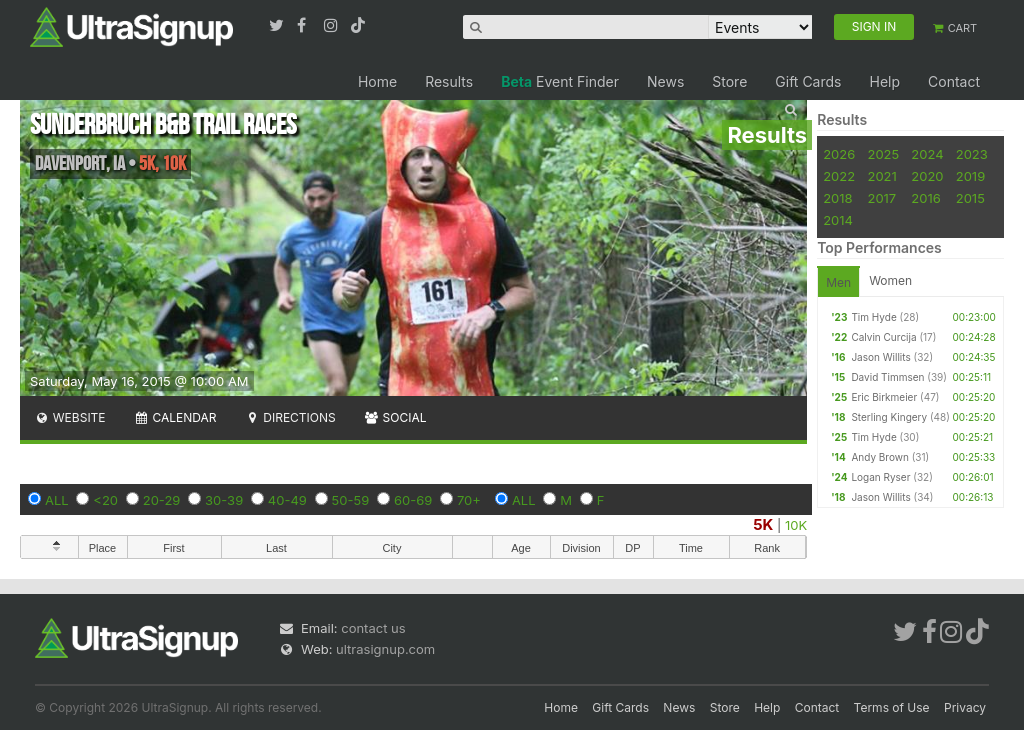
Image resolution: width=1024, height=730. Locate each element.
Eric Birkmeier (884, 397)
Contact (954, 81)
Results (449, 81)
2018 (837, 198)
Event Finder (560, 81)
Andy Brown (879, 457)
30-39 (224, 500)
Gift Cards (808, 81)
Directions (289, 417)
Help (884, 81)
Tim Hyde (873, 317)
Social (395, 417)
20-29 (162, 500)
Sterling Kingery (889, 417)
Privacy (965, 707)
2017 (881, 198)
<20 (105, 500)
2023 (972, 154)
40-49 (287, 500)
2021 (881, 176)
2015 (970, 198)
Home (377, 81)
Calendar (175, 417)
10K (796, 525)
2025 (883, 154)
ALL (57, 500)
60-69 (413, 500)
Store (729, 81)
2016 (925, 198)
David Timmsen (887, 377)
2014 (838, 220)
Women (890, 280)
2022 (839, 176)
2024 (927, 154)
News (665, 81)
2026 (839, 154)
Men (838, 282)
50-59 (351, 500)
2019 (970, 176)
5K (763, 524)
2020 (927, 176)
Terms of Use (892, 707)
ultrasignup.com (385, 649)
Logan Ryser (880, 477)
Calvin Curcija (883, 337)
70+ (469, 500)
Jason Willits (880, 357)
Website (70, 417)
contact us (373, 628)
